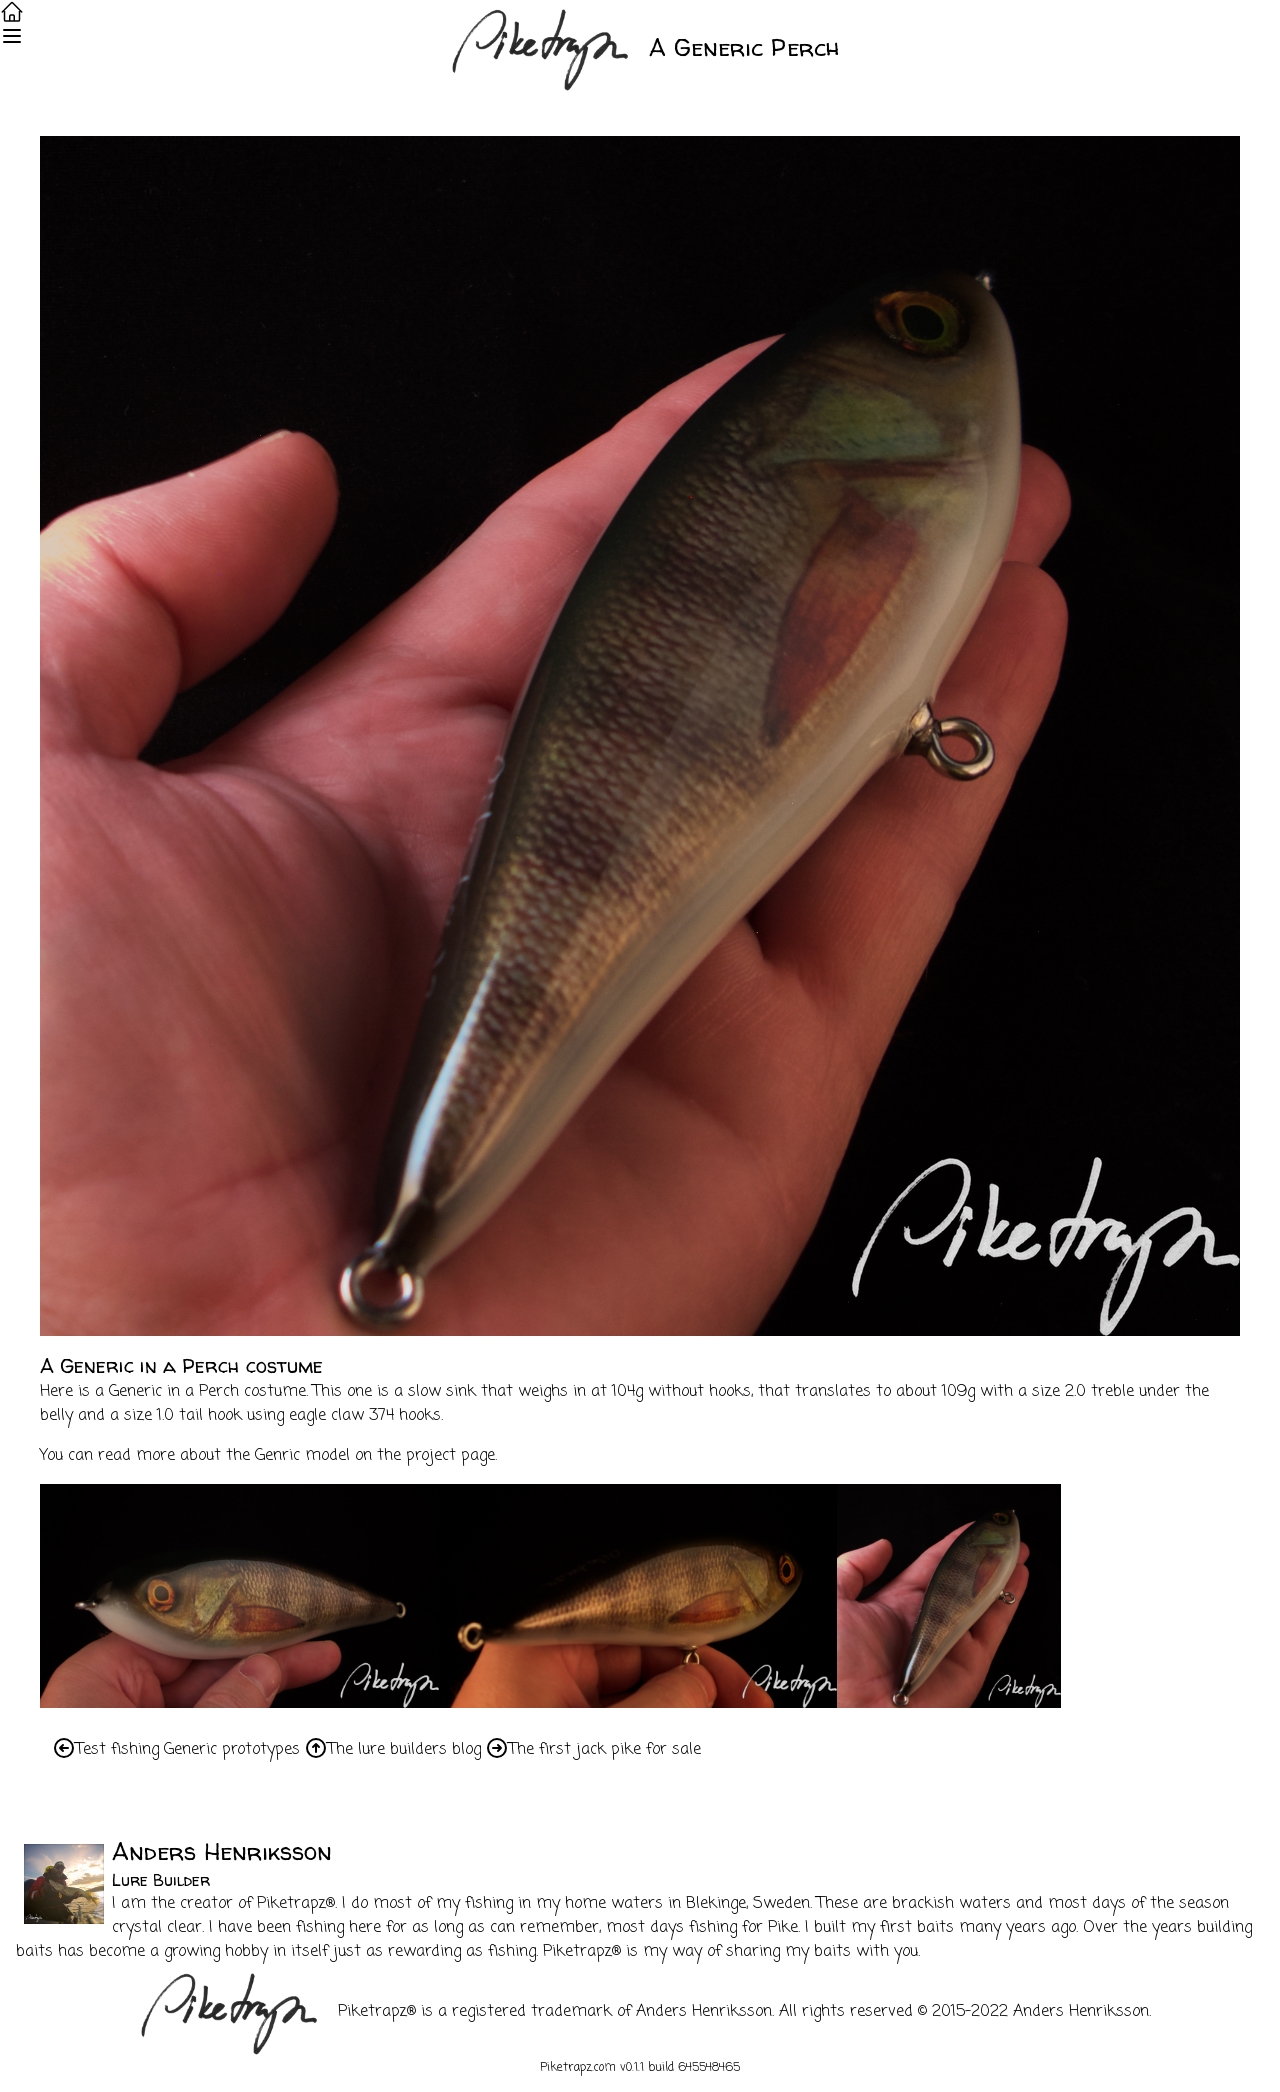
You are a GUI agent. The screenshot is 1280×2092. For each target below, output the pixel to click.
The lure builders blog (404, 1750)
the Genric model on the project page (360, 1456)
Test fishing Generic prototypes (188, 1750)
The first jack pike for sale (605, 1750)
